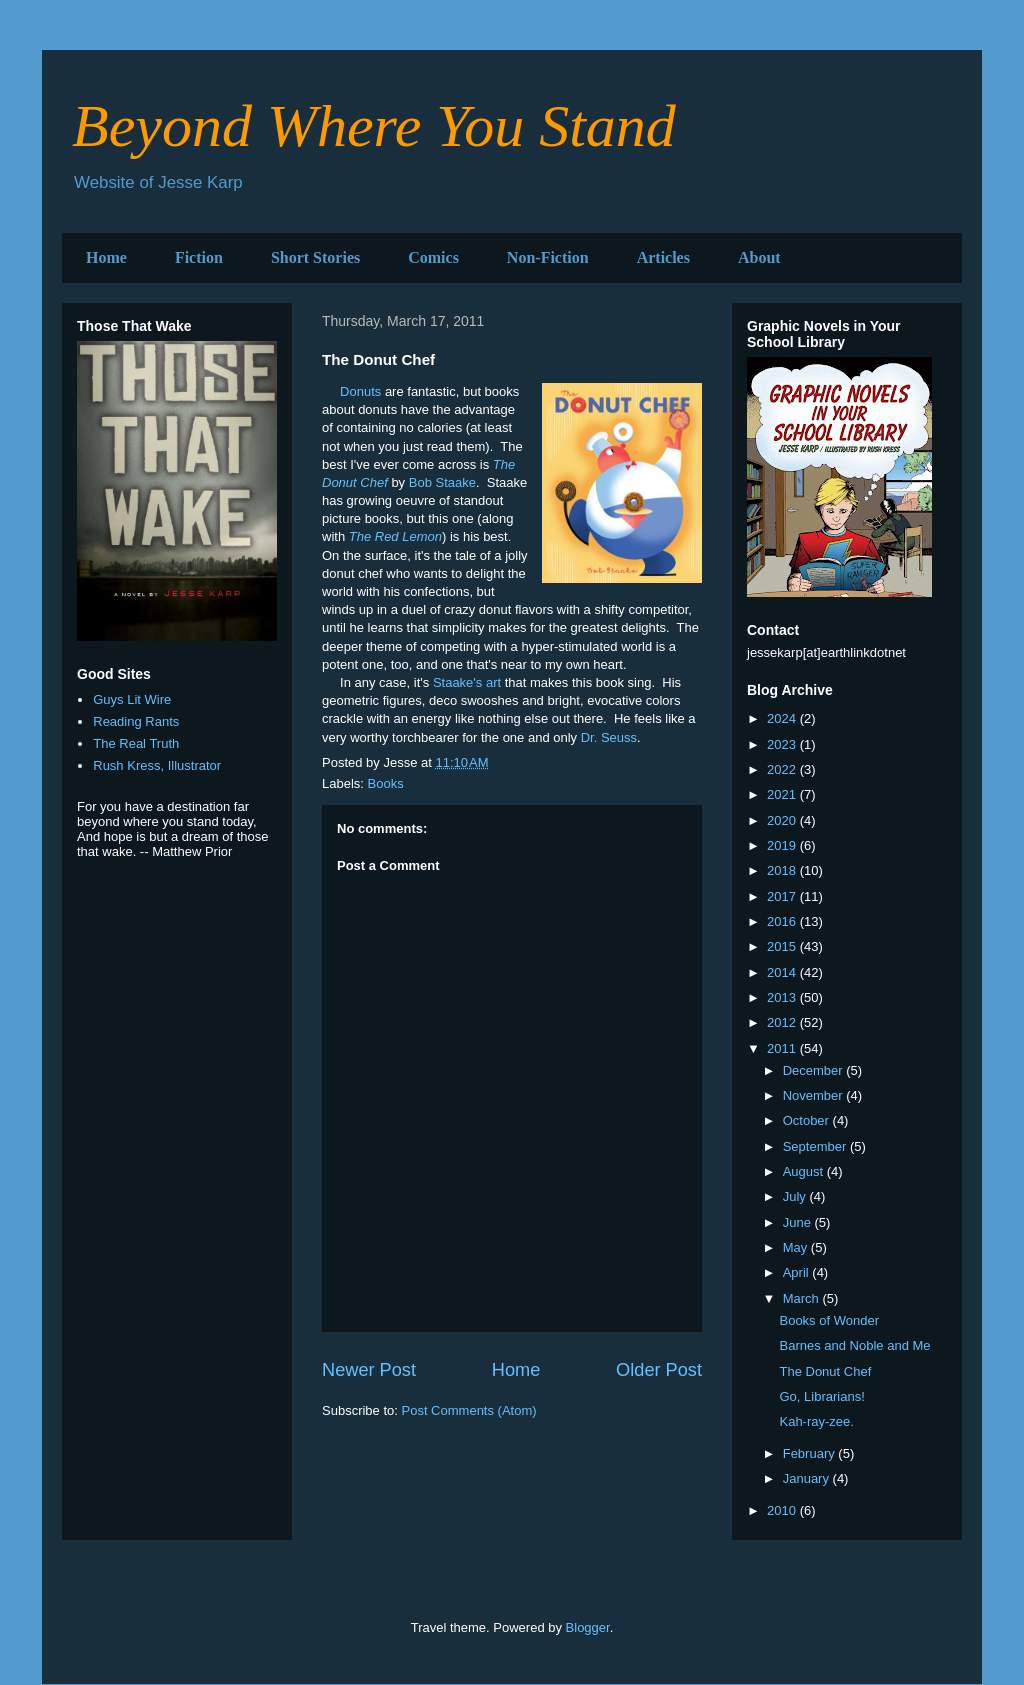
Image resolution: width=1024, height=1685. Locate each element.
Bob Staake (442, 482)
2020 (783, 820)
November (815, 1095)
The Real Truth (136, 743)
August (805, 1171)
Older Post (659, 1370)
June (799, 1222)
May (797, 1247)
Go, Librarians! (821, 1396)
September (816, 1146)
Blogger (588, 1627)
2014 (783, 972)
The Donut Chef (825, 1371)
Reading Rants (136, 721)
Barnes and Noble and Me (854, 1345)
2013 (783, 997)
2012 (783, 1022)
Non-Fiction (548, 257)
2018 (783, 870)
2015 (783, 946)
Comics (433, 257)
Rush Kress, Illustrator (157, 765)
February (811, 1453)
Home (106, 257)
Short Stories (315, 257)
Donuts (360, 391)
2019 (783, 845)
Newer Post (369, 1370)
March (803, 1298)
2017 (783, 896)
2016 (783, 921)
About (759, 257)
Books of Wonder (828, 1320)
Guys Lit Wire (132, 699)
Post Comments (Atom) (469, 1410)
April (798, 1272)
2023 (783, 744)
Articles (663, 257)
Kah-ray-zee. (816, 1421)
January (808, 1478)
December (815, 1070)
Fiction (199, 257)
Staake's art (467, 682)
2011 (783, 1048)
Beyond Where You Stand (374, 126)
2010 (783, 1510)
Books (386, 783)
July (796, 1196)
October (808, 1120)
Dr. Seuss (609, 737)
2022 (783, 769)
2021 (783, 794)
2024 (783, 718)
